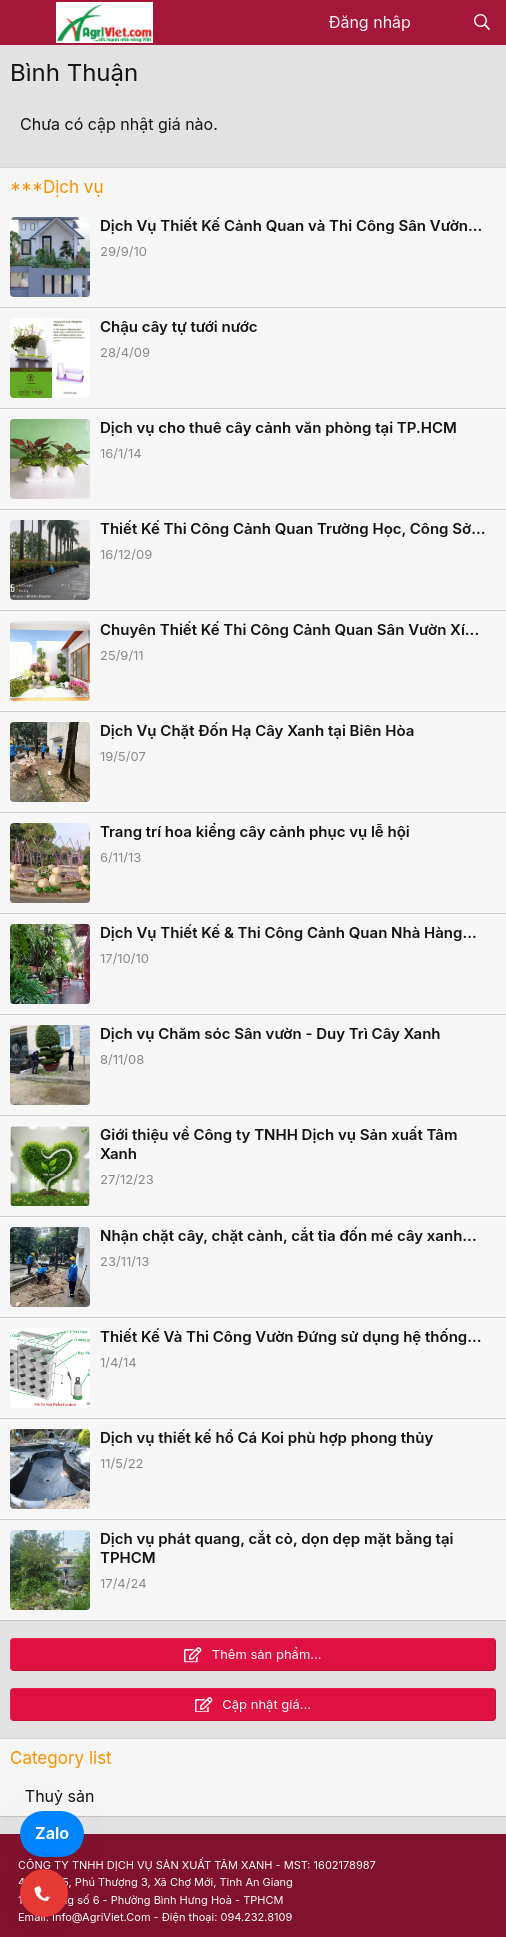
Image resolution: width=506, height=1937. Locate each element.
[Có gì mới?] (441, 23)
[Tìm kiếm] (481, 23)
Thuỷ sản (60, 1796)
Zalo (52, 1833)
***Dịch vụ (56, 187)
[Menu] (27, 23)
